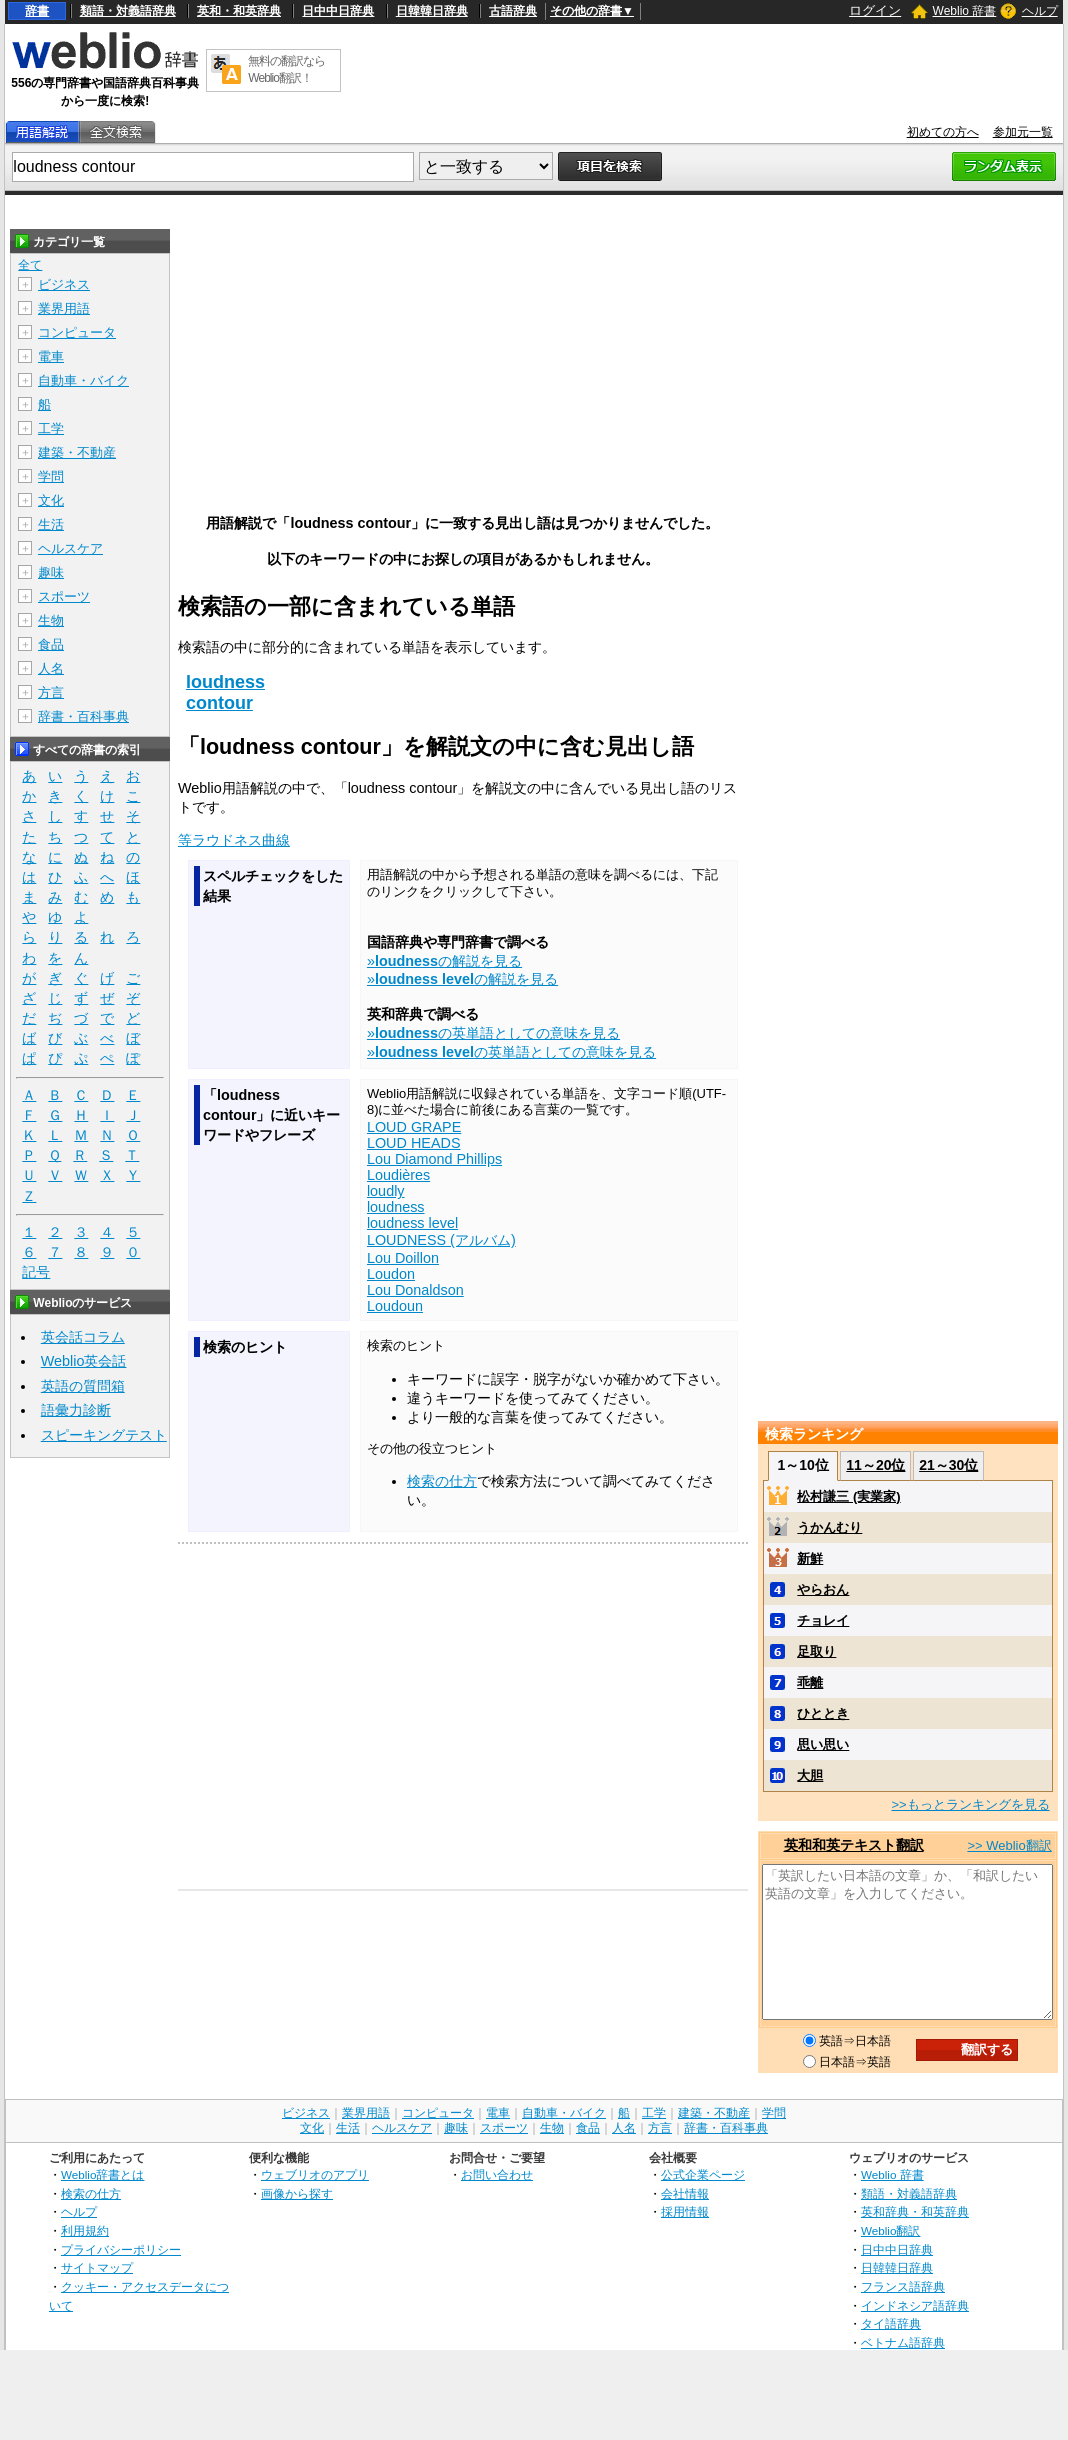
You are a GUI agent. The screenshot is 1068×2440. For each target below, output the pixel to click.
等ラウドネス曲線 (234, 840)
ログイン (875, 10)
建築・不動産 (77, 452)
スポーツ (64, 596)
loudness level (412, 1223)
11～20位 (875, 1465)
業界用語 (64, 308)
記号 (36, 1272)
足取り (816, 1651)
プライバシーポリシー (121, 2249)
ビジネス (64, 284)
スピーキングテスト (104, 1435)
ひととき (823, 1713)
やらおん (823, 1589)
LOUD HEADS (414, 1143)
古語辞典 (513, 11)
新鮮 (810, 1558)
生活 (51, 524)
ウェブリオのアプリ (315, 2174)
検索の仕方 (442, 1481)
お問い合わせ (497, 2174)
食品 (51, 644)
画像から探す (297, 2193)
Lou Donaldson (415, 1290)
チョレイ (823, 1620)
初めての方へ (943, 132)
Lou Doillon (403, 1258)
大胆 (810, 1775)
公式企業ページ (703, 2174)
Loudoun (395, 1306)
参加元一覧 (1023, 132)
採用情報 (685, 2211)
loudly (386, 1191)
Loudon (391, 1274)
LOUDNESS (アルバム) (441, 1240)
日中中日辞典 (338, 11)
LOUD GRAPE (414, 1127)
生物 (51, 620)
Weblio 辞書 (965, 11)
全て (30, 265)
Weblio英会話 (84, 1361)
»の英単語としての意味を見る (493, 1033)
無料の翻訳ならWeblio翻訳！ (286, 69)
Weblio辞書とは (102, 2174)
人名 (51, 668)
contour (219, 703)
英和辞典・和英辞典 (915, 2211)
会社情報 (685, 2193)
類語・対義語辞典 (128, 11)
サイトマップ (97, 2267)
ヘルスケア (70, 548)
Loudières (398, 1175)
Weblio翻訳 (890, 2230)
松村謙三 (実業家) (848, 1496)
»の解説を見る (444, 961)
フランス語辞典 (903, 2286)
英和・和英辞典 (239, 11)
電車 (51, 356)
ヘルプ (1040, 11)
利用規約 (85, 2230)
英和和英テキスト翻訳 (854, 1845)
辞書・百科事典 (83, 716)
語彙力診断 (76, 1410)
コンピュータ (77, 332)
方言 (51, 692)
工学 (51, 428)
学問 (51, 476)
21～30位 (948, 1465)
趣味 (51, 572)
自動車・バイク (83, 380)
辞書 (37, 11)
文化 (51, 500)
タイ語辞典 (891, 2323)
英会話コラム (83, 1337)
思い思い (823, 1744)
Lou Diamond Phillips (434, 1159)
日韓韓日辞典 (432, 11)
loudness (225, 682)
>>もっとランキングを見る (970, 1804)
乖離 (810, 1682)
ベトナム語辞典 (903, 2342)
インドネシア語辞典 (915, 2305)
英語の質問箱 (83, 1386)
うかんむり (829, 1527)
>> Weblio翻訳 (1009, 1845)
